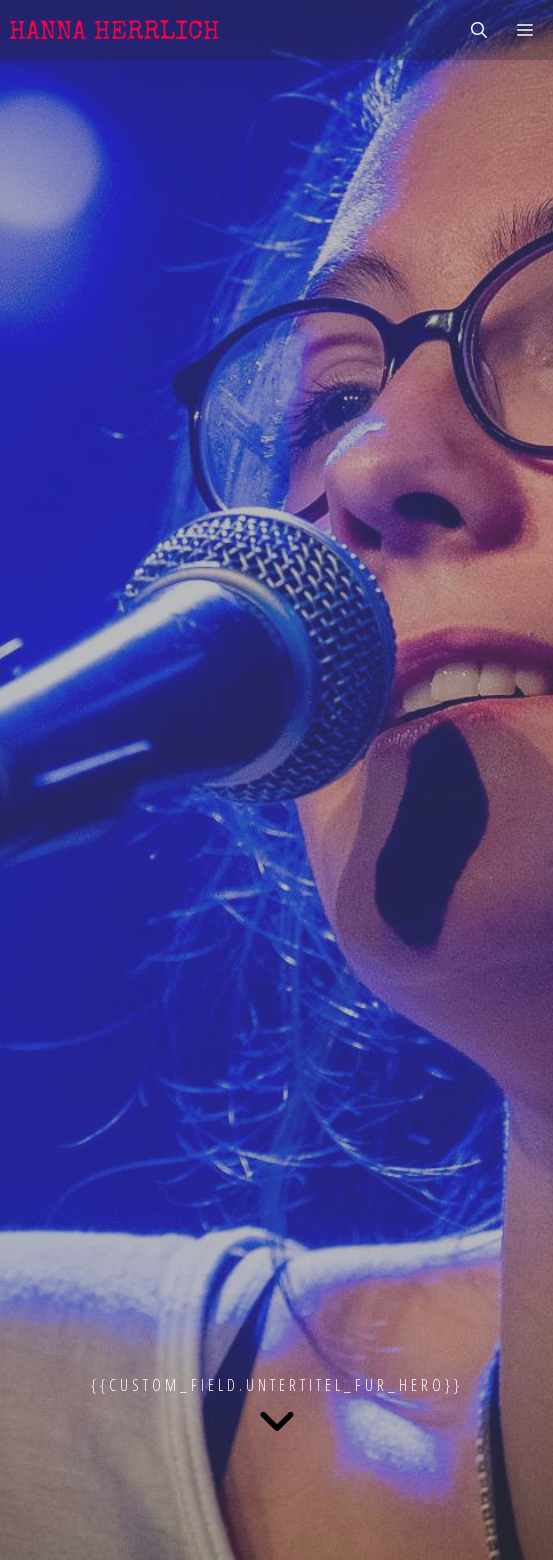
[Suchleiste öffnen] (479, 30)
